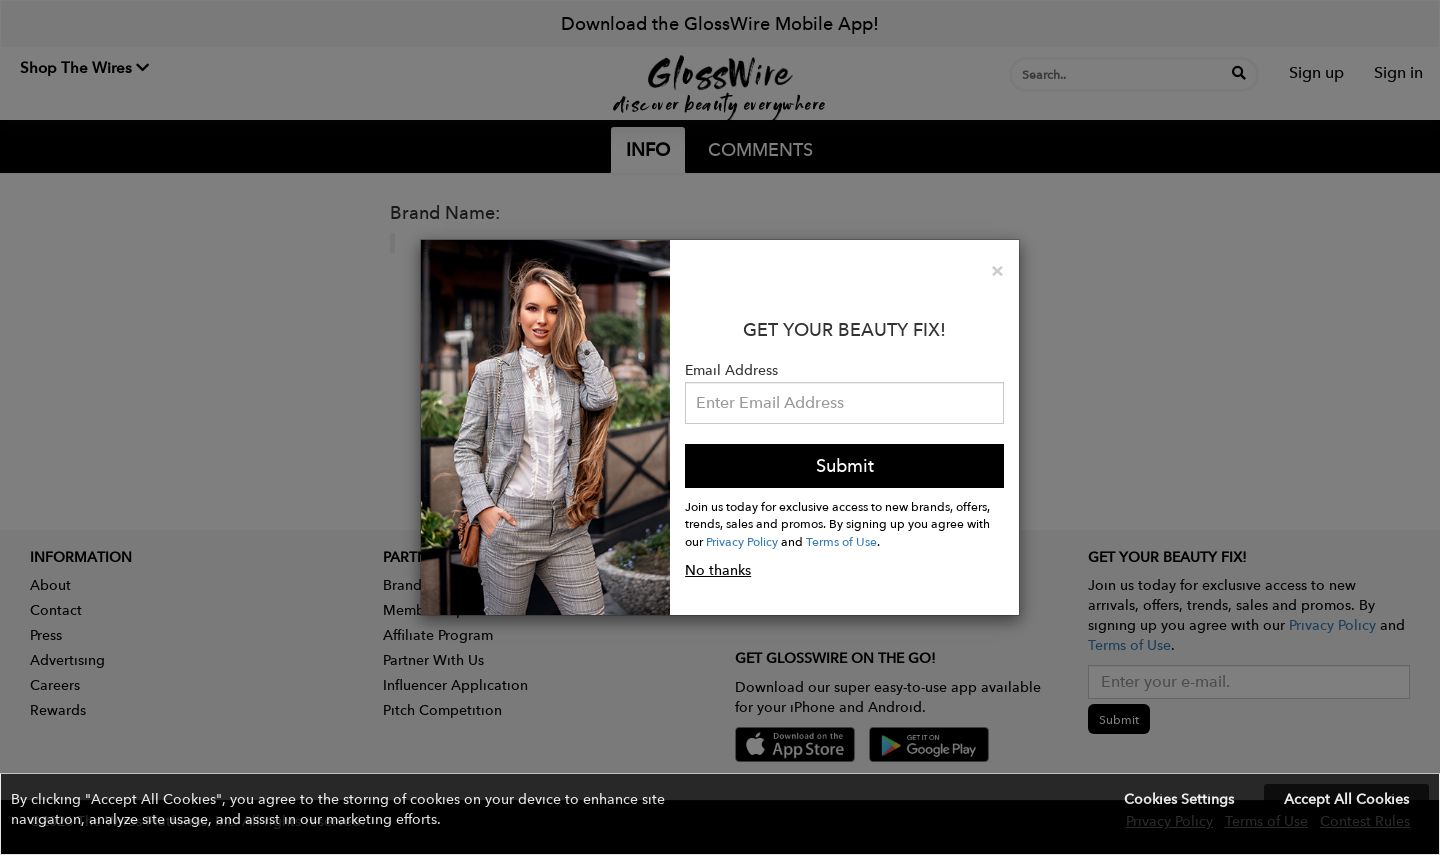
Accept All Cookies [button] (1346, 799)
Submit (845, 465)
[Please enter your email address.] (844, 403)
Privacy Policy (742, 541)
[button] (720, 814)
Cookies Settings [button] (1179, 799)
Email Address (731, 370)
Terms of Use (841, 541)
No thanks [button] (718, 570)
